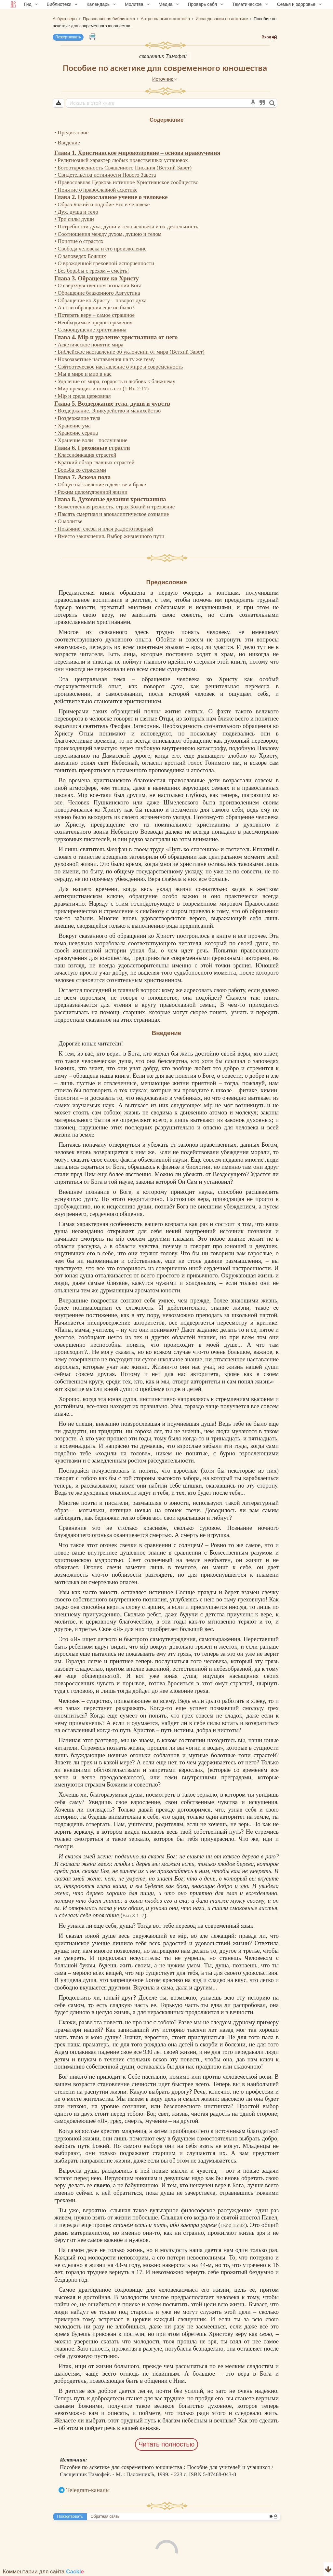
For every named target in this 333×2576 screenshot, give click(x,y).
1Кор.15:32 (232, 2225)
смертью (161, 1534)
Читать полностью (167, 2444)
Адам (61, 2051)
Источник (165, 79)
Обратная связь (105, 2516)
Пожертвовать (68, 37)
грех (273, 1708)
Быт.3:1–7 (133, 1915)
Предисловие (73, 132)
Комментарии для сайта (43, 2572)
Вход (269, 37)
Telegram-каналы (88, 2490)
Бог (104, 1871)
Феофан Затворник (134, 725)
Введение (69, 143)
